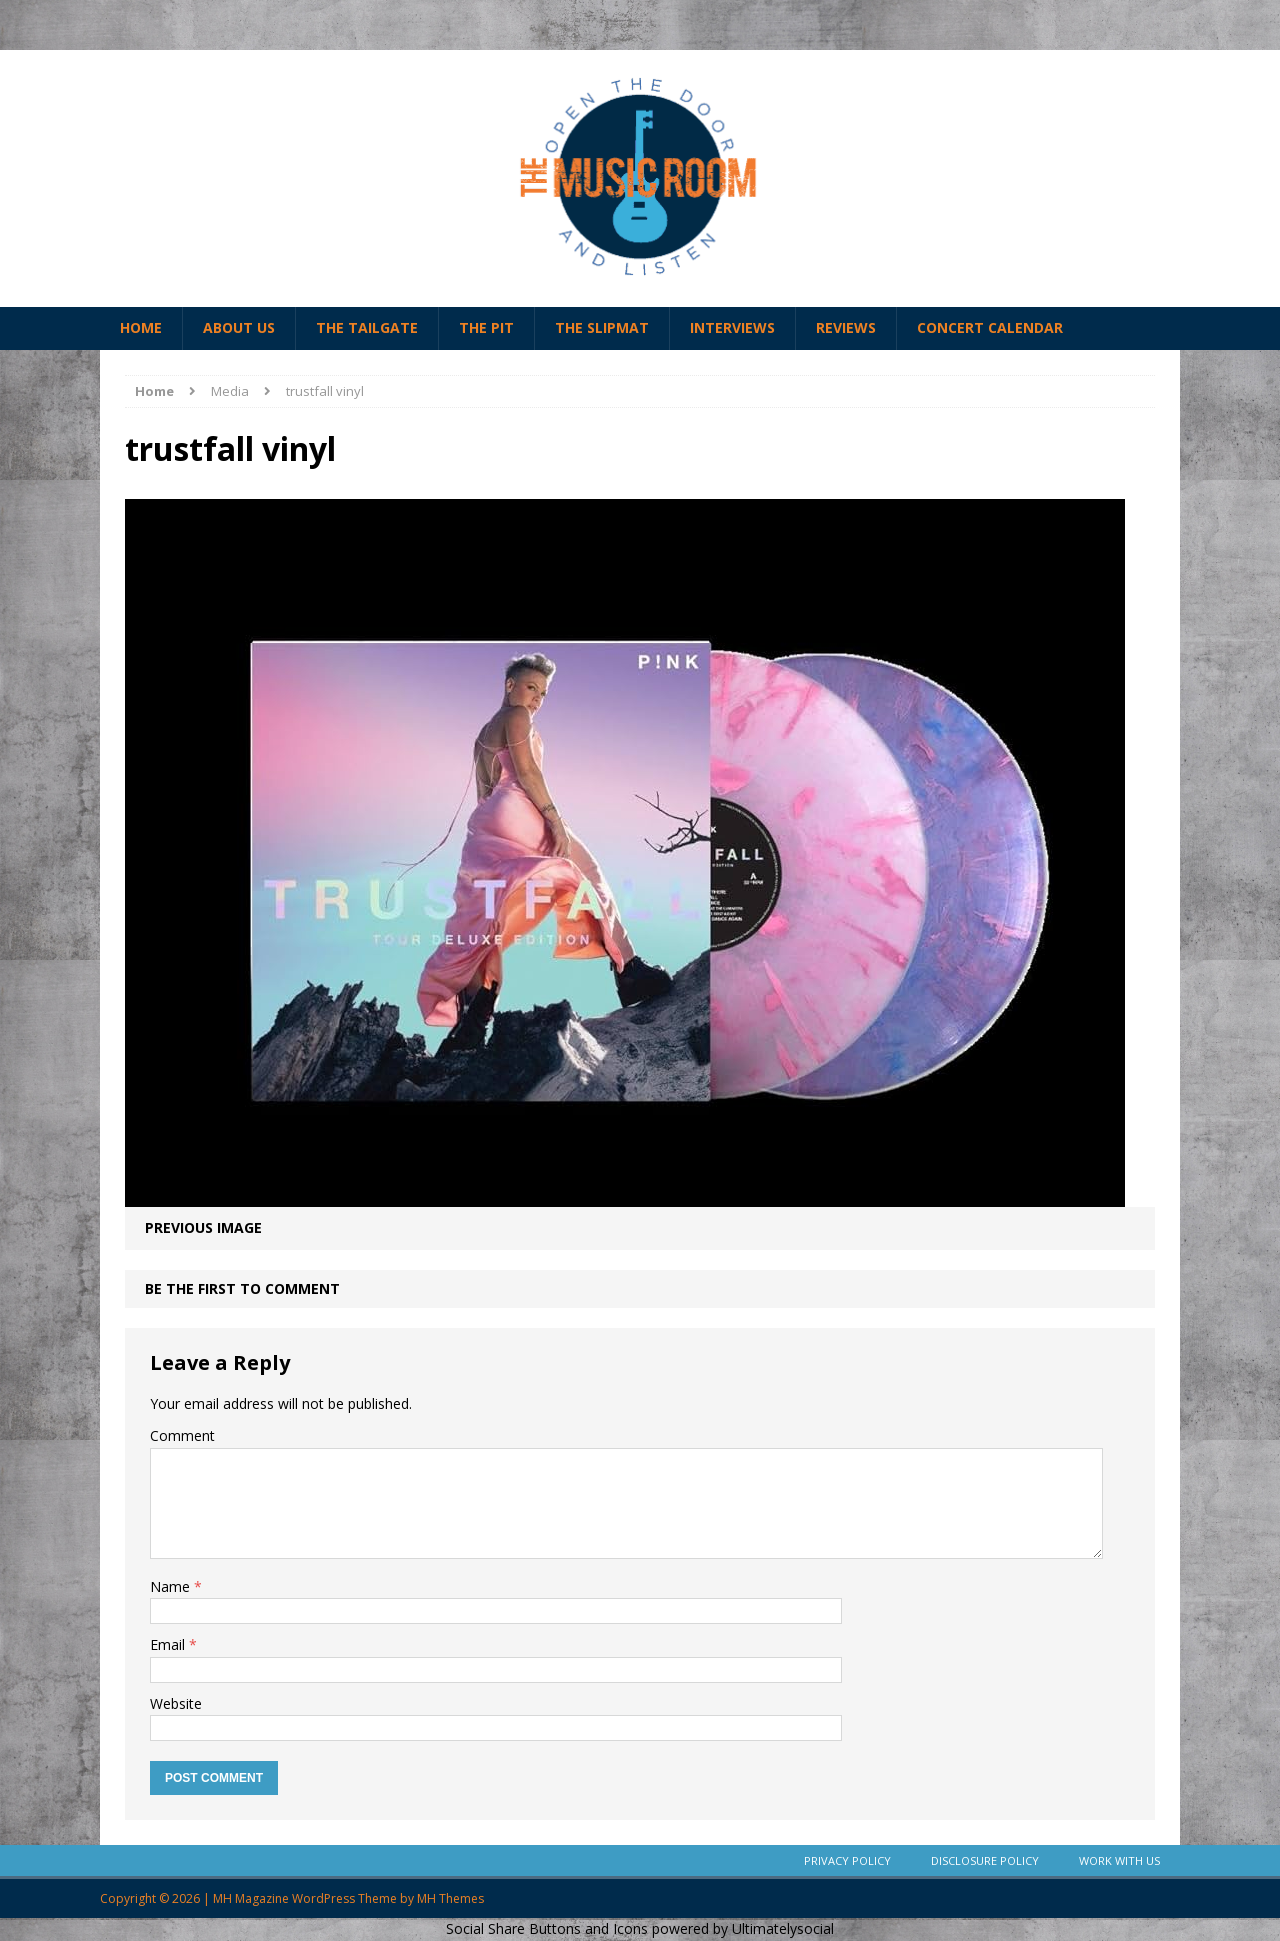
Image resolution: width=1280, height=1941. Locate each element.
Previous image (203, 1227)
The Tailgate (367, 327)
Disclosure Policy (985, 1860)
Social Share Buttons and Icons (547, 1928)
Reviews (846, 327)
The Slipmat (602, 327)
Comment (182, 1435)
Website (176, 1703)
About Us (239, 327)
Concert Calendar (990, 327)
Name (172, 1586)
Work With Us (1119, 1860)
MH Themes (450, 1898)
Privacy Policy (847, 1860)
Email (169, 1644)
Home (141, 327)
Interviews (732, 327)
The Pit (486, 327)
